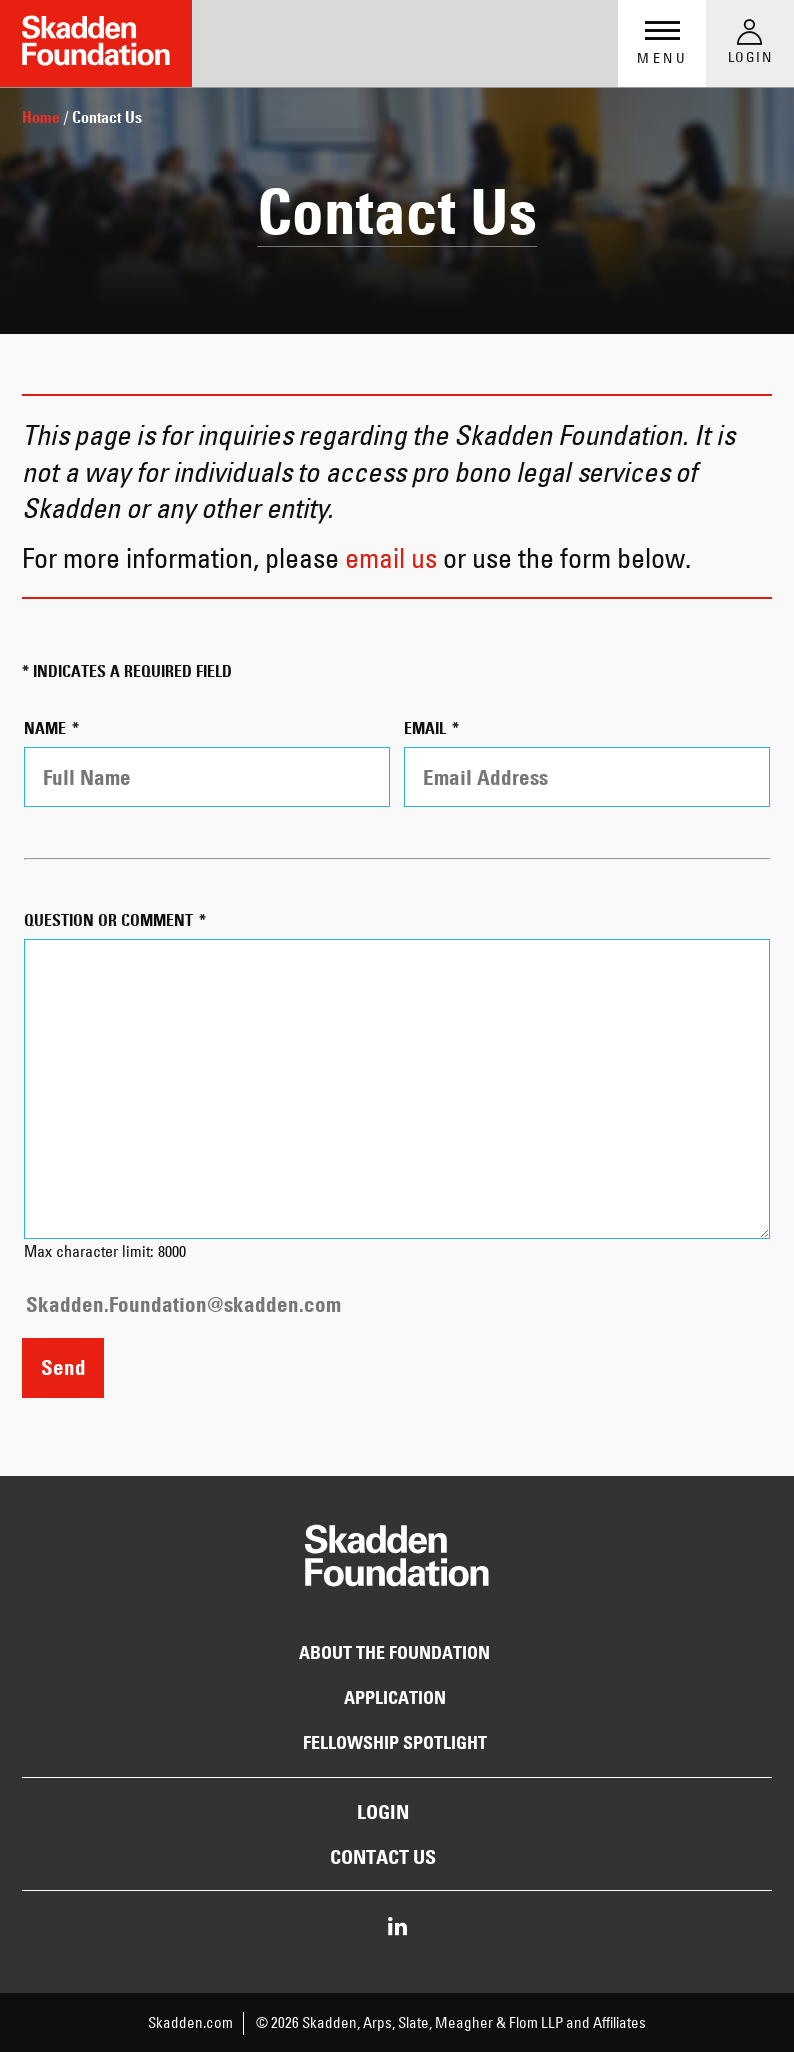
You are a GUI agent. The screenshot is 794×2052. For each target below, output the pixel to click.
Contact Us (383, 1857)
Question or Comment (110, 920)
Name (47, 728)
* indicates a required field (127, 671)
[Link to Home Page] (96, 43)
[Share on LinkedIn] (397, 1928)
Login (383, 1812)
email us (391, 557)
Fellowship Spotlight (395, 1743)
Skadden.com (190, 2022)
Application (395, 1698)
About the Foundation (394, 1653)
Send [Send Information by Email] (63, 1367)
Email (427, 728)
